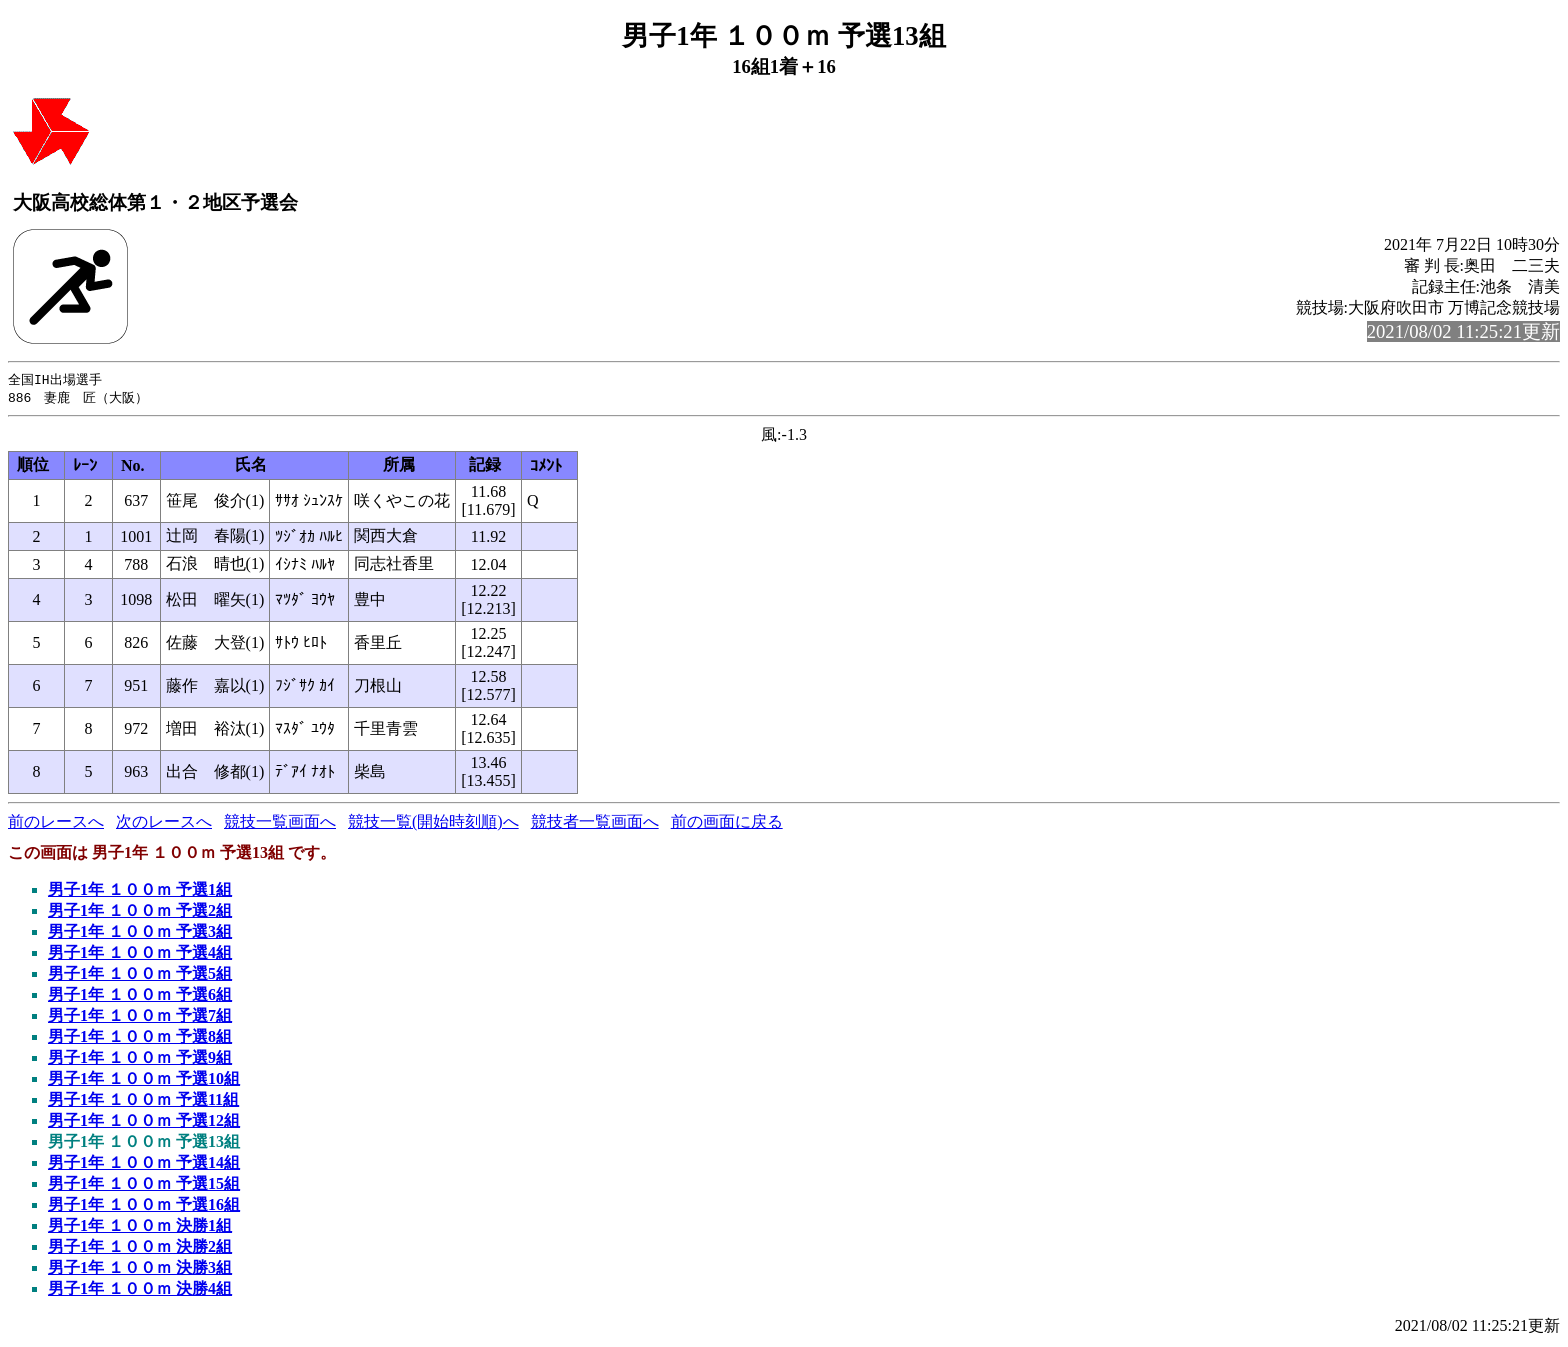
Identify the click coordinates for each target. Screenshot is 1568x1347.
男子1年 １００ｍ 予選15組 (144, 1185)
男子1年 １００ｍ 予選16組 (144, 1206)
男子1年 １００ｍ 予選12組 (144, 1122)
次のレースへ (164, 823)
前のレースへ (56, 823)
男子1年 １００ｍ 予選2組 (140, 912)
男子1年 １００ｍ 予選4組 (140, 954)
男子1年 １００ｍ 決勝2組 (140, 1248)
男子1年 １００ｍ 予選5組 (140, 975)
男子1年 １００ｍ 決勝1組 (140, 1227)
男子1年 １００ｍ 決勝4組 (140, 1290)
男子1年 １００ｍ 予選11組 (143, 1101)
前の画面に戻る (727, 823)
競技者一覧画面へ (595, 823)
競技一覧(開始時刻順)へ (433, 823)
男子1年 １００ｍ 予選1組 (140, 891)
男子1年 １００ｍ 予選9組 (140, 1059)
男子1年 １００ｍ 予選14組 (144, 1164)
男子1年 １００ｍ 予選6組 (140, 996)
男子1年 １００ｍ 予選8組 (140, 1038)
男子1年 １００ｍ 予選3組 (140, 933)
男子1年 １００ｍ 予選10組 (144, 1080)
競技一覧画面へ (280, 823)
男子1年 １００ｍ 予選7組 (140, 1017)
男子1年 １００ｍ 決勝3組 (140, 1269)
